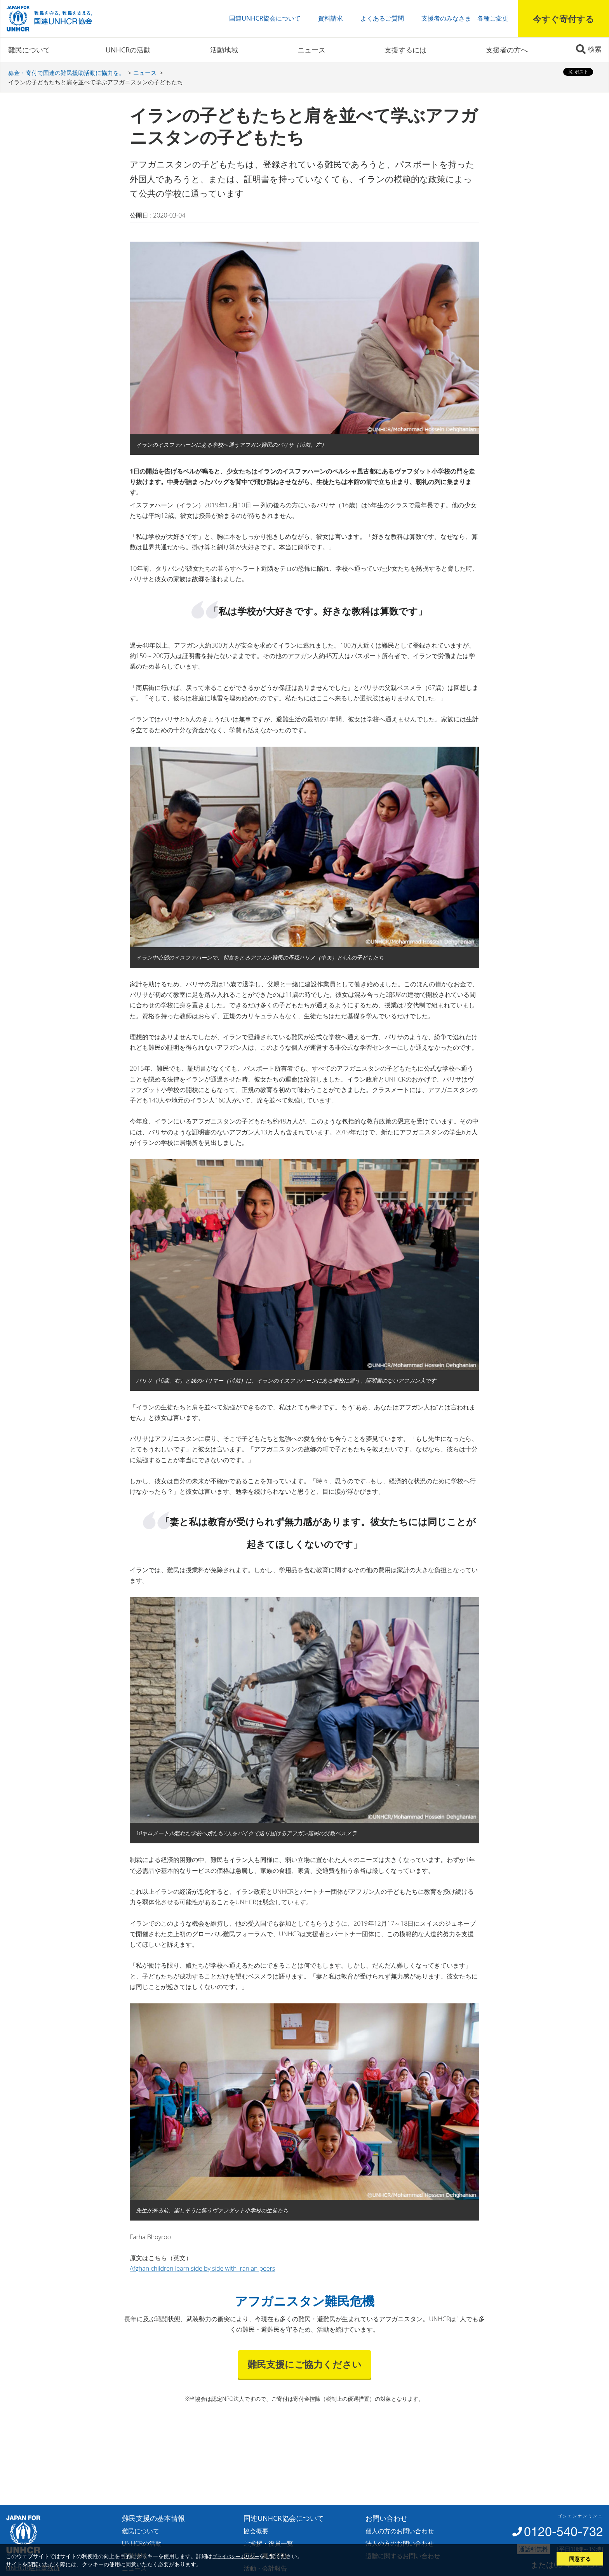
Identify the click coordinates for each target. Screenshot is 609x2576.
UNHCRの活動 (128, 49)
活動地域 (224, 49)
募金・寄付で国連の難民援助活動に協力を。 (66, 73)
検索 (595, 49)
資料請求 (330, 18)
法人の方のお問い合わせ (399, 2543)
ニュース (311, 49)
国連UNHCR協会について (264, 18)
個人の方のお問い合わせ (399, 2531)
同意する (580, 2558)
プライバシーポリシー (235, 2556)
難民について (29, 49)
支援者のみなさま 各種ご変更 (464, 18)
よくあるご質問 (382, 18)
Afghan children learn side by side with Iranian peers (202, 2268)
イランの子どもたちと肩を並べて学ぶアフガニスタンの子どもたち (95, 82)
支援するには (405, 49)
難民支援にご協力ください (304, 2364)
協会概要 (256, 2531)
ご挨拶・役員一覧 (268, 2543)
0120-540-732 (563, 2531)
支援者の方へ (507, 49)
